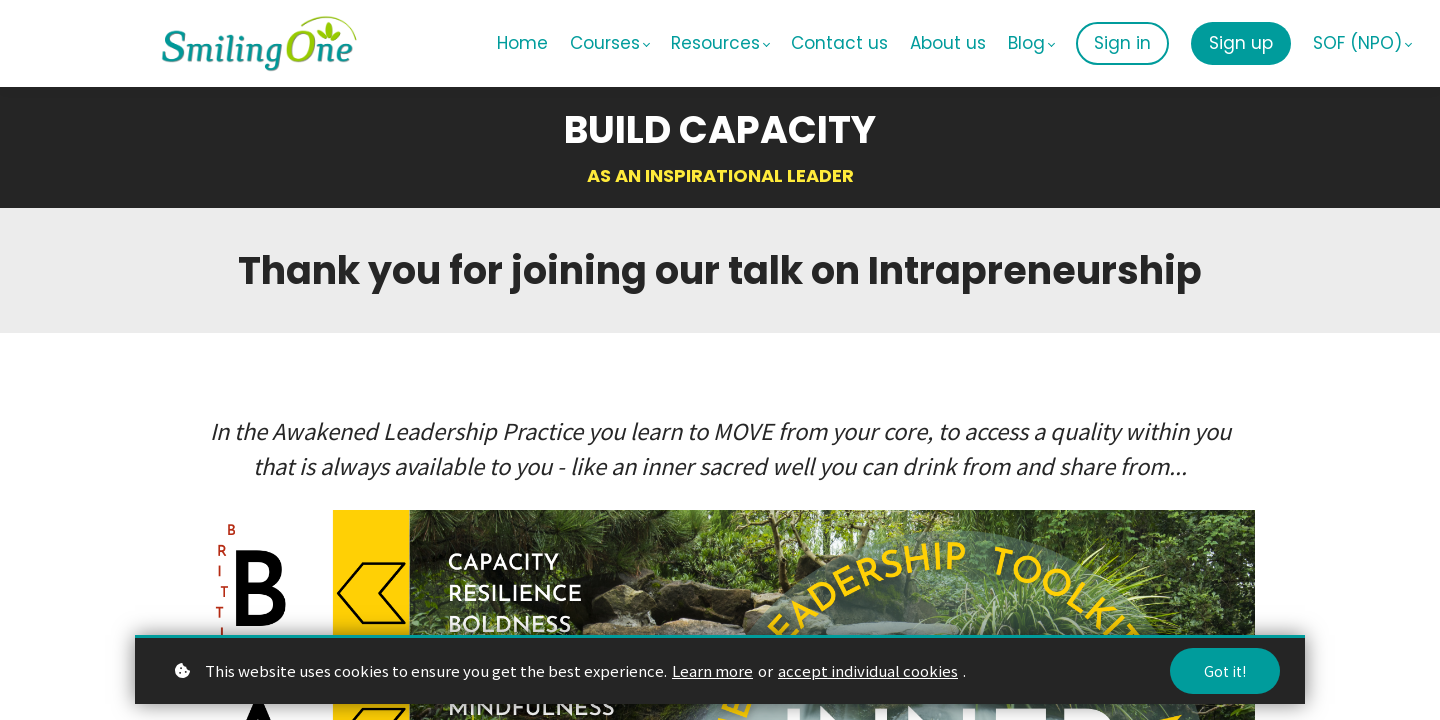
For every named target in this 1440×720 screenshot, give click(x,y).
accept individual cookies (868, 670)
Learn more (712, 670)
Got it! (1225, 671)
